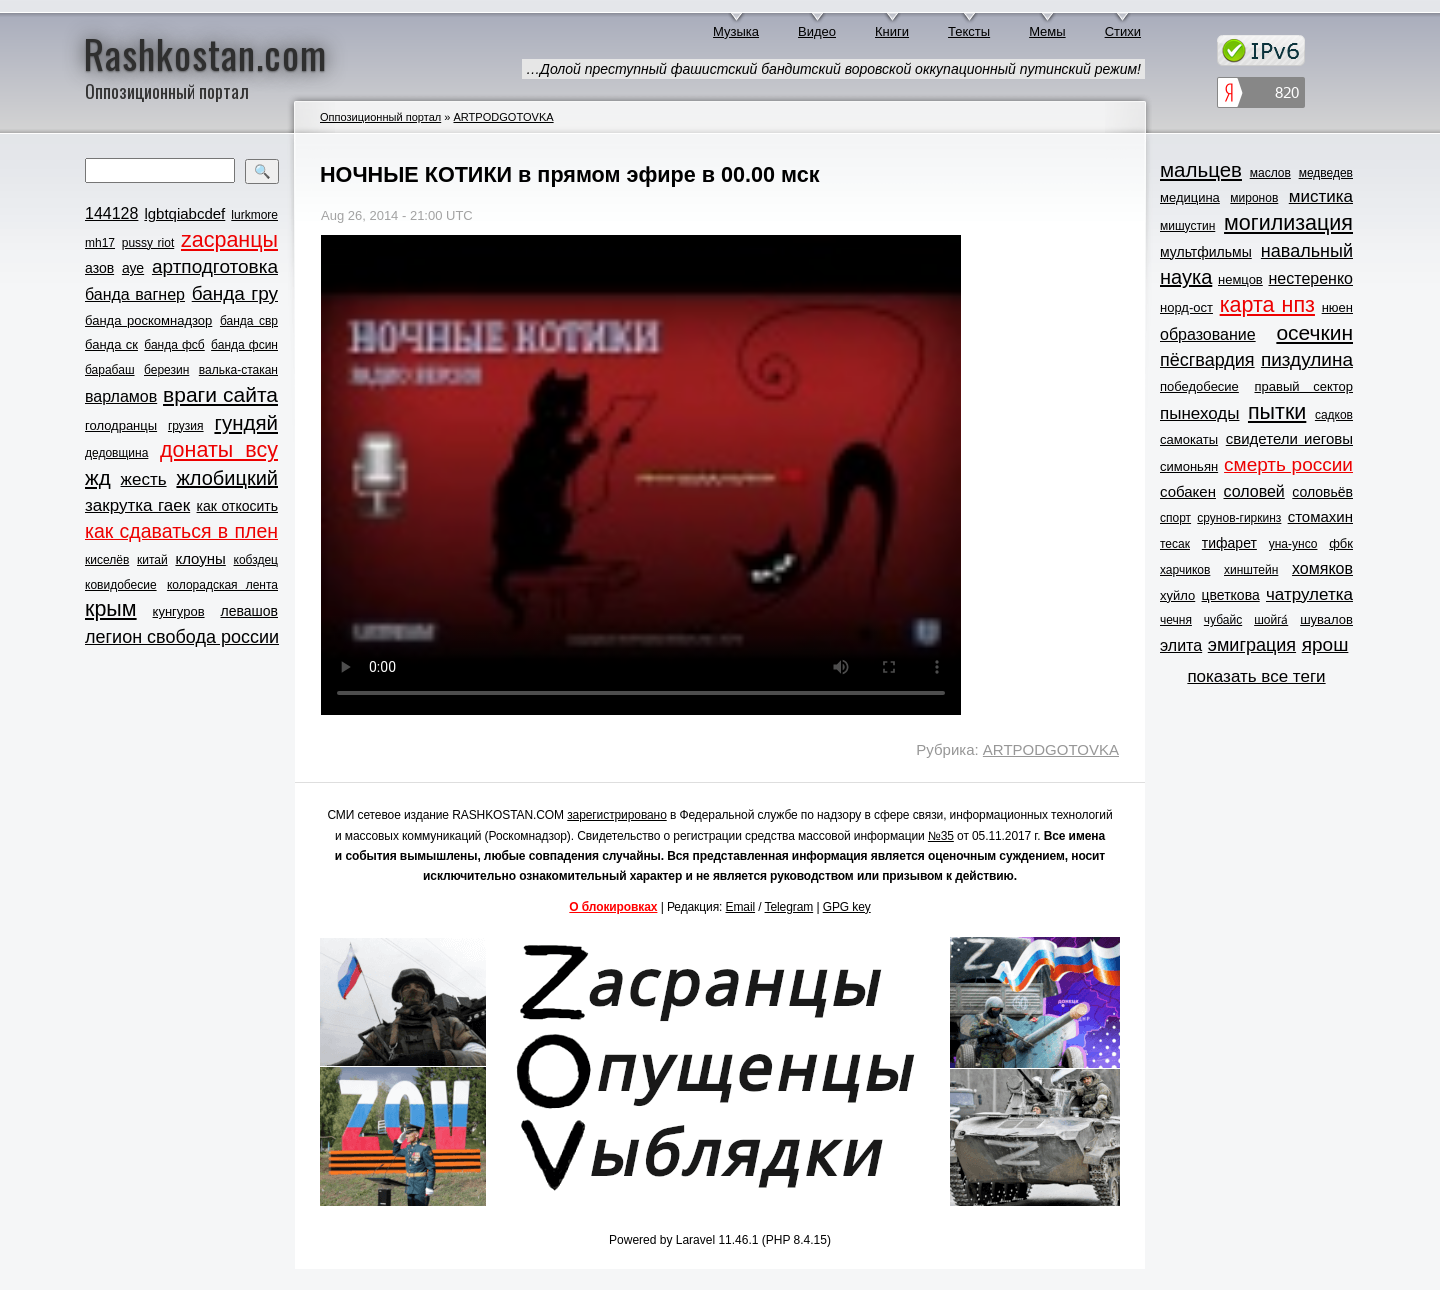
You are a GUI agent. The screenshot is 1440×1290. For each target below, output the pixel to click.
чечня (1176, 620)
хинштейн (1251, 570)
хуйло (1177, 595)
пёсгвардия (1207, 360)
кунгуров (179, 611)
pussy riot (148, 243)
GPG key (847, 907)
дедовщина (116, 453)
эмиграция (1252, 645)
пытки (1277, 412)
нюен (1337, 307)
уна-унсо (1293, 544)
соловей (1253, 491)
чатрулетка (1309, 594)
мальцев (1201, 169)
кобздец (256, 560)
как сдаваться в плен (181, 531)
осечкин (1314, 332)
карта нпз (1267, 305)
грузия (186, 426)
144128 (111, 213)
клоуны (200, 558)
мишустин (1187, 226)
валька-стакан (238, 370)
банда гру (235, 293)
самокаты (1189, 439)
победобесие (1199, 386)
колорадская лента (222, 585)
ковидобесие (121, 585)
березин (166, 370)
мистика (1321, 196)
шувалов (1326, 619)
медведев (1326, 173)
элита (1181, 645)
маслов (1270, 173)
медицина (1190, 197)
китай (152, 560)
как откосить (237, 506)
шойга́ (1271, 620)
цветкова (1231, 595)
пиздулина (1307, 359)
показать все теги (1256, 676)
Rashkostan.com (205, 53)
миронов (1254, 198)
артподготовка (215, 266)
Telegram (789, 907)
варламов (121, 396)
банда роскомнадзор (148, 320)
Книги (892, 31)
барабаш (110, 370)
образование (1208, 334)
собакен (1188, 491)
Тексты (969, 31)
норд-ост (1186, 307)
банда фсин (244, 345)
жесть (144, 479)
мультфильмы (1206, 252)
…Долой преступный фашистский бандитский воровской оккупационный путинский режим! (833, 69)
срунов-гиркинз (1239, 518)
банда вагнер (135, 294)
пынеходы (1199, 413)
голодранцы (121, 425)
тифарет (1229, 543)
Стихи (1123, 31)
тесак (1175, 544)
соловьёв (1322, 492)
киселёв (107, 560)
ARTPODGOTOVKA (503, 117)
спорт (1175, 518)
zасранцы (229, 240)
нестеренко (1311, 278)
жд (98, 477)
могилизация (1288, 223)
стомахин (1320, 516)
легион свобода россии (182, 637)
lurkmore (254, 215)
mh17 (100, 243)
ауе (133, 268)
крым (111, 609)
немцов (1240, 279)
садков (1334, 415)
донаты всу (219, 450)
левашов (249, 611)
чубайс (1223, 620)
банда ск (111, 344)
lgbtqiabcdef (184, 213)
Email (741, 907)
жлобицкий (227, 478)
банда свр (249, 321)
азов (99, 268)
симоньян (1189, 466)
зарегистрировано (617, 815)
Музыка (736, 31)
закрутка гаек (137, 505)
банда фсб (174, 345)
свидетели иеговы (1289, 438)
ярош (1325, 644)
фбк (1341, 543)
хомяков (1322, 568)
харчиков (1185, 570)
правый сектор (1304, 386)
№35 (941, 836)
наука (1186, 277)
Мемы (1047, 31)
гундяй (246, 422)
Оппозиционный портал (380, 117)
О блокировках (613, 907)
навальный (1307, 251)
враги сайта (220, 394)
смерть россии (1288, 464)
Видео (817, 31)
